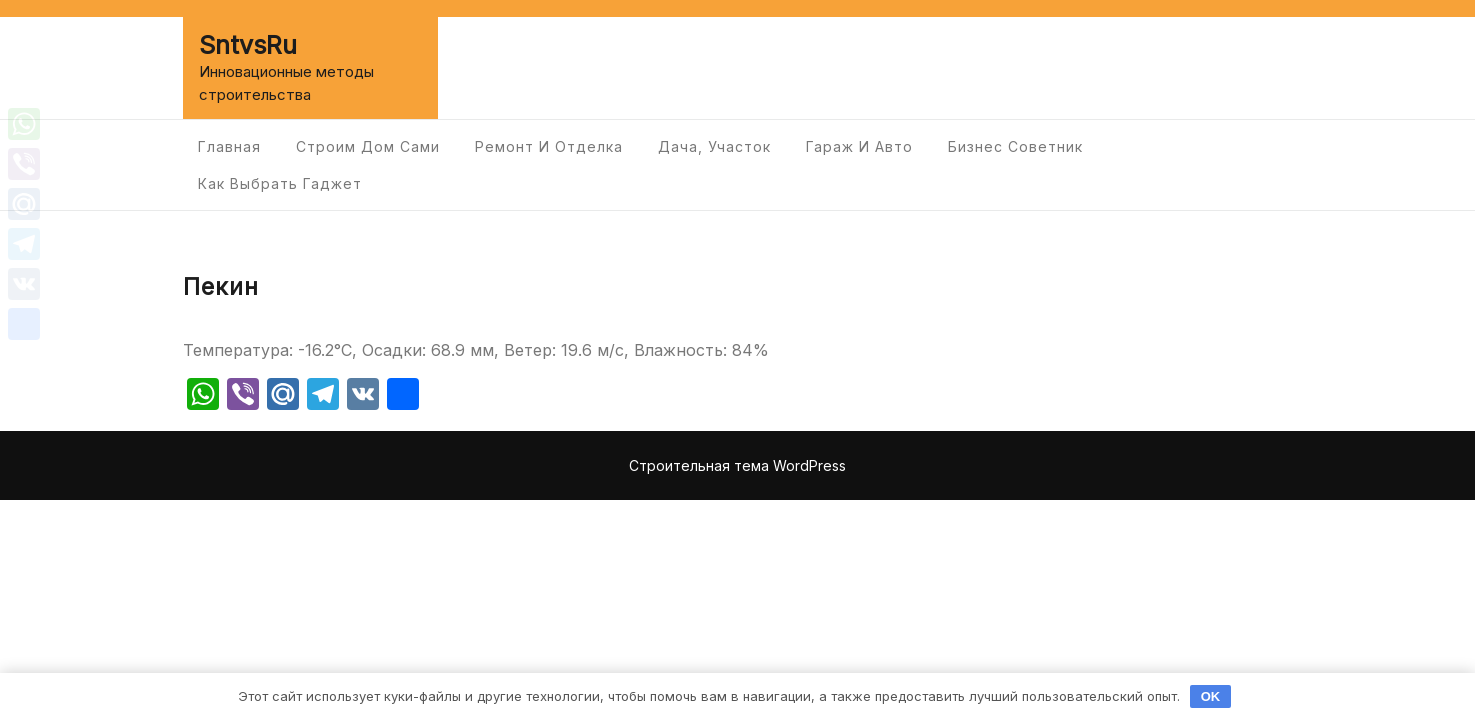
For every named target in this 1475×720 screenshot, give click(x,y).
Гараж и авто (859, 146)
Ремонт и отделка (549, 146)
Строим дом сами (368, 146)
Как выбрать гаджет (280, 183)
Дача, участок (714, 146)
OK (1211, 696)
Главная (229, 146)
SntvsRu (248, 45)
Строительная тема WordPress (737, 465)
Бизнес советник (1015, 146)
